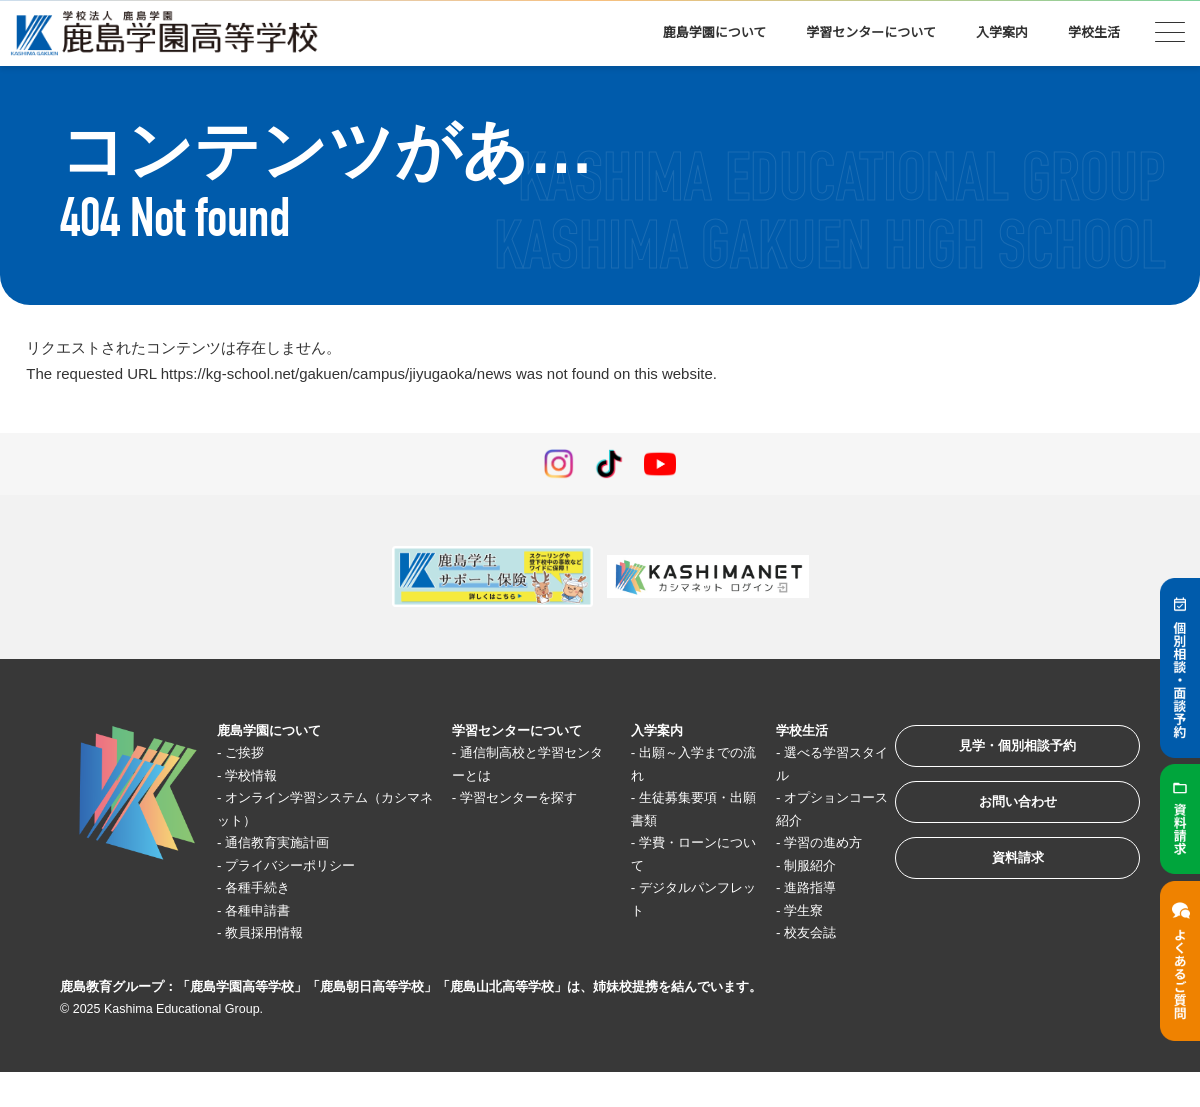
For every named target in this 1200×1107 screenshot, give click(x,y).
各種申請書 (266, 910)
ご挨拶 (251, 752)
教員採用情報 (274, 932)
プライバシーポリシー (304, 865)
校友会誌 (794, 932)
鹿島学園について (715, 32)
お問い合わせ (1004, 812)
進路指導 (794, 887)
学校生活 (1094, 32)
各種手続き (266, 887)
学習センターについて (871, 32)
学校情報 (259, 775)
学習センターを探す (521, 797)
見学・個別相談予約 (1004, 750)
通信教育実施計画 (289, 842)
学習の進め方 (809, 842)
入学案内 (1002, 32)
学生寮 (786, 910)
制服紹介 (794, 865)
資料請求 (1004, 874)
